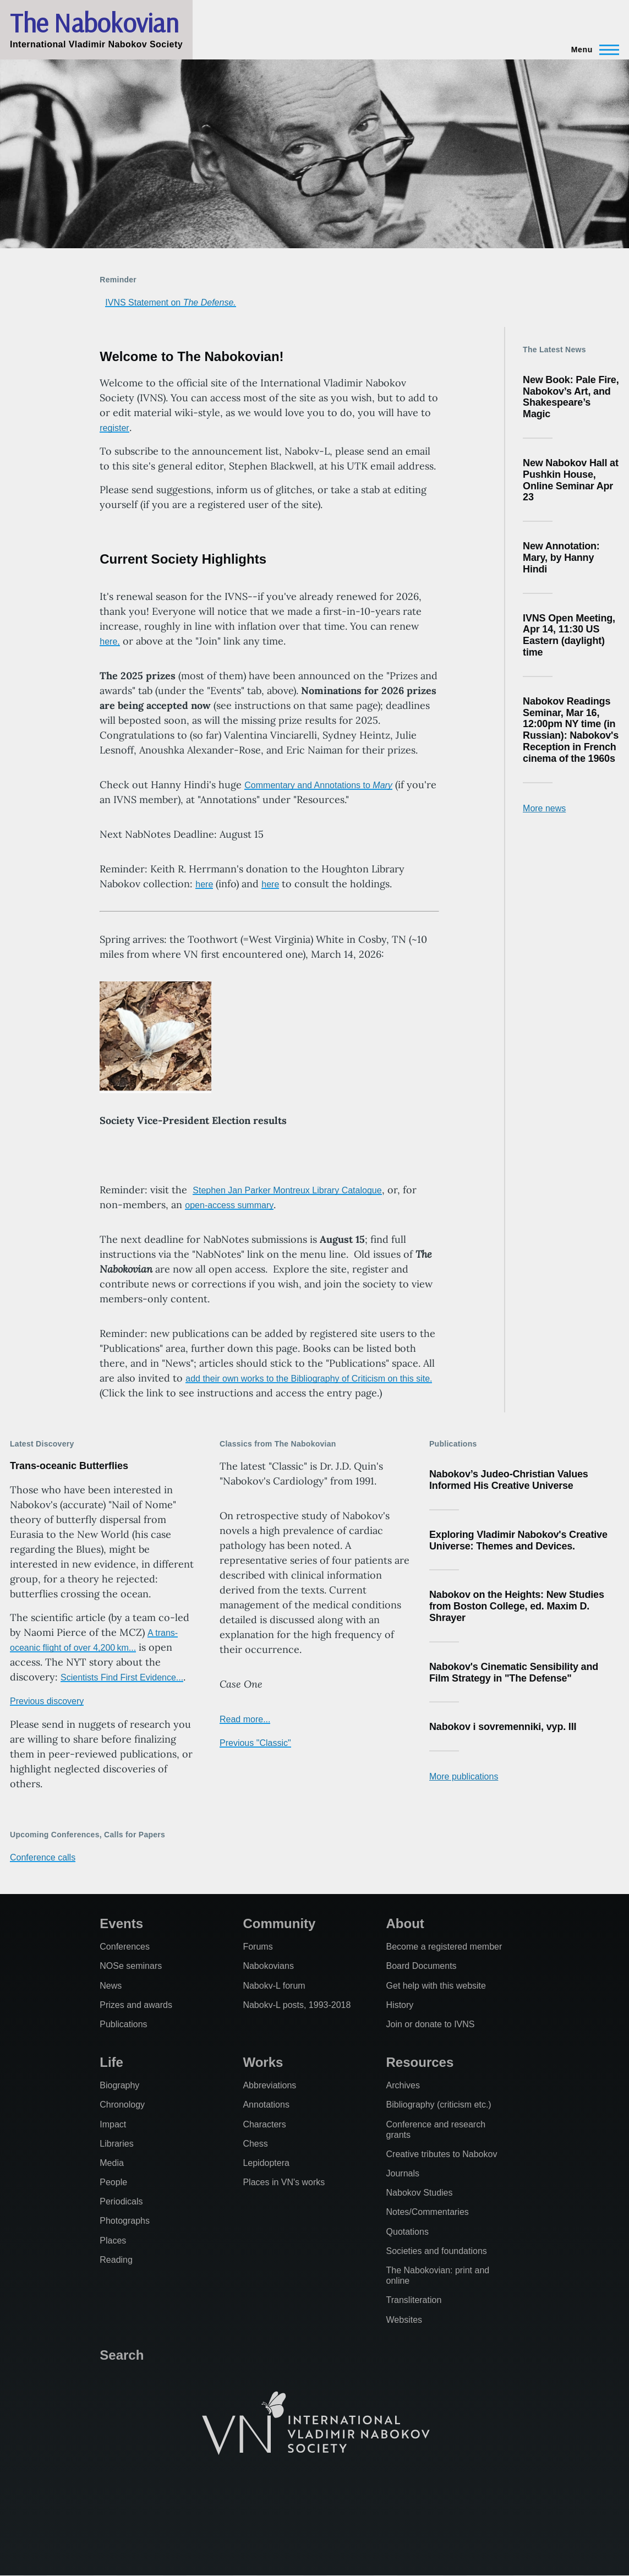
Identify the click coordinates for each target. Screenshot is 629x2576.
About (405, 1923)
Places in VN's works (284, 2182)
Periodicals (121, 2201)
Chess (255, 2143)
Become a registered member (444, 1946)
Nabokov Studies (419, 2192)
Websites (404, 2319)
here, (109, 641)
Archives (403, 2085)
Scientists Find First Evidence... (122, 1677)
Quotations (407, 2231)
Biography (119, 2085)
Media (112, 2163)
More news (544, 808)
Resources (420, 2062)
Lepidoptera (266, 2163)
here (204, 884)
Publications (123, 2024)
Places (113, 2240)
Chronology (122, 2104)
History (400, 2005)
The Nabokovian (94, 22)
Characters (264, 2124)
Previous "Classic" (255, 1743)
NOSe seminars (131, 1966)
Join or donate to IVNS (430, 2024)
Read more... (245, 1719)
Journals (402, 2173)
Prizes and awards (136, 2005)
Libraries (116, 2143)
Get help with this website (436, 1985)
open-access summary (229, 1205)
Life (111, 2062)
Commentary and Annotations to (318, 785)
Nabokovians (268, 1966)
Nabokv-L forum (274, 1985)
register (114, 428)
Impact (113, 2124)
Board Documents (421, 1966)
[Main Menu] (591, 49)
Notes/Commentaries (427, 2212)
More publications (463, 1776)
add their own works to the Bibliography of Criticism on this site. (308, 1378)
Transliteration (414, 2300)
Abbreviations (269, 2085)
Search (122, 2355)
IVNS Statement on (170, 302)
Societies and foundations (436, 2251)
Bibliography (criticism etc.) (438, 2104)
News (111, 1985)
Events (121, 1923)
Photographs (125, 2220)
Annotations (266, 2104)
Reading (116, 2259)
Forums (257, 1946)
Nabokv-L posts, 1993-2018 (297, 2005)
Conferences (125, 1946)
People (113, 2182)
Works (263, 2062)
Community (279, 1923)
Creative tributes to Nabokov (441, 2154)
